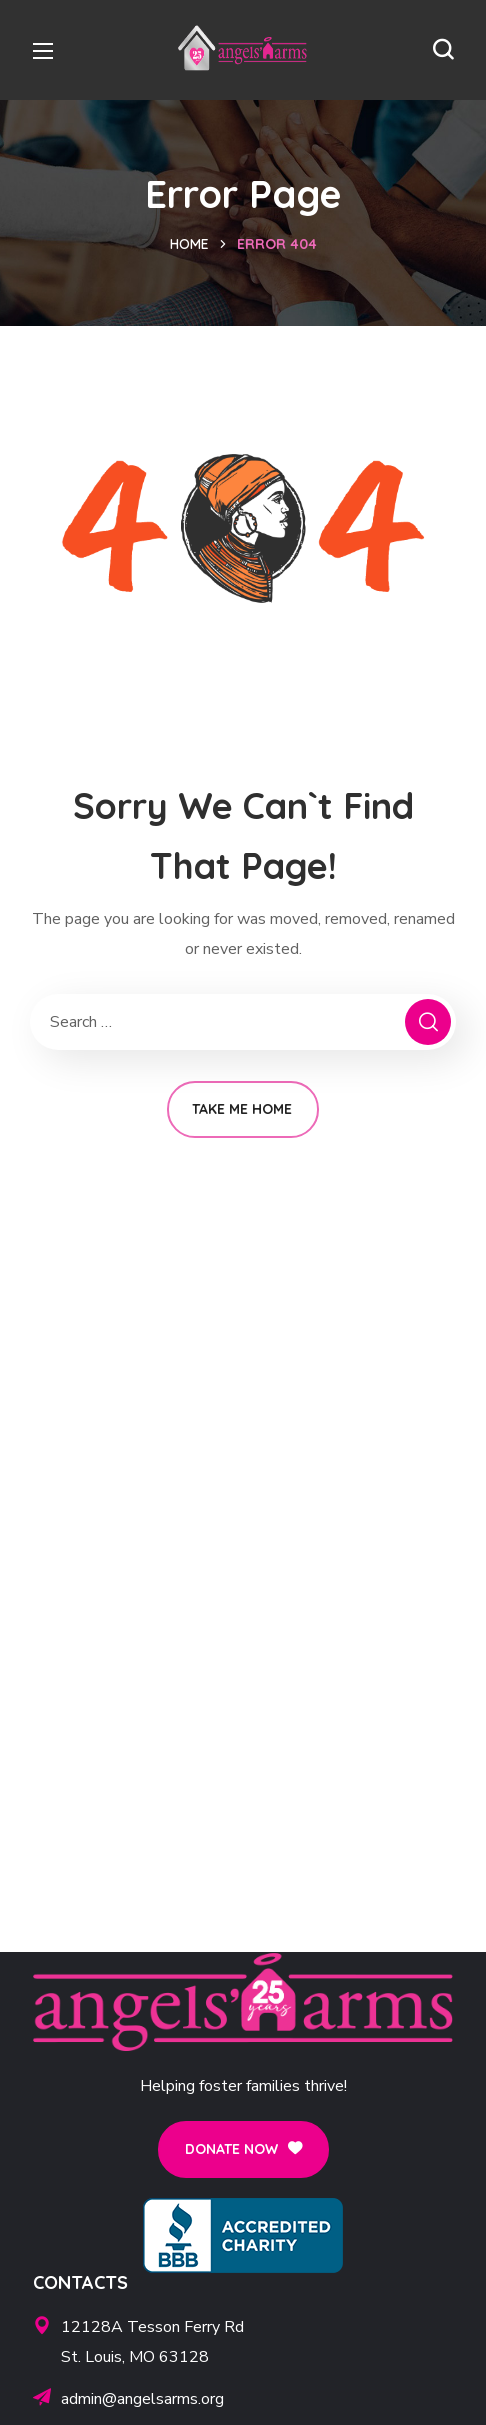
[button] (443, 50)
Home (189, 244)
